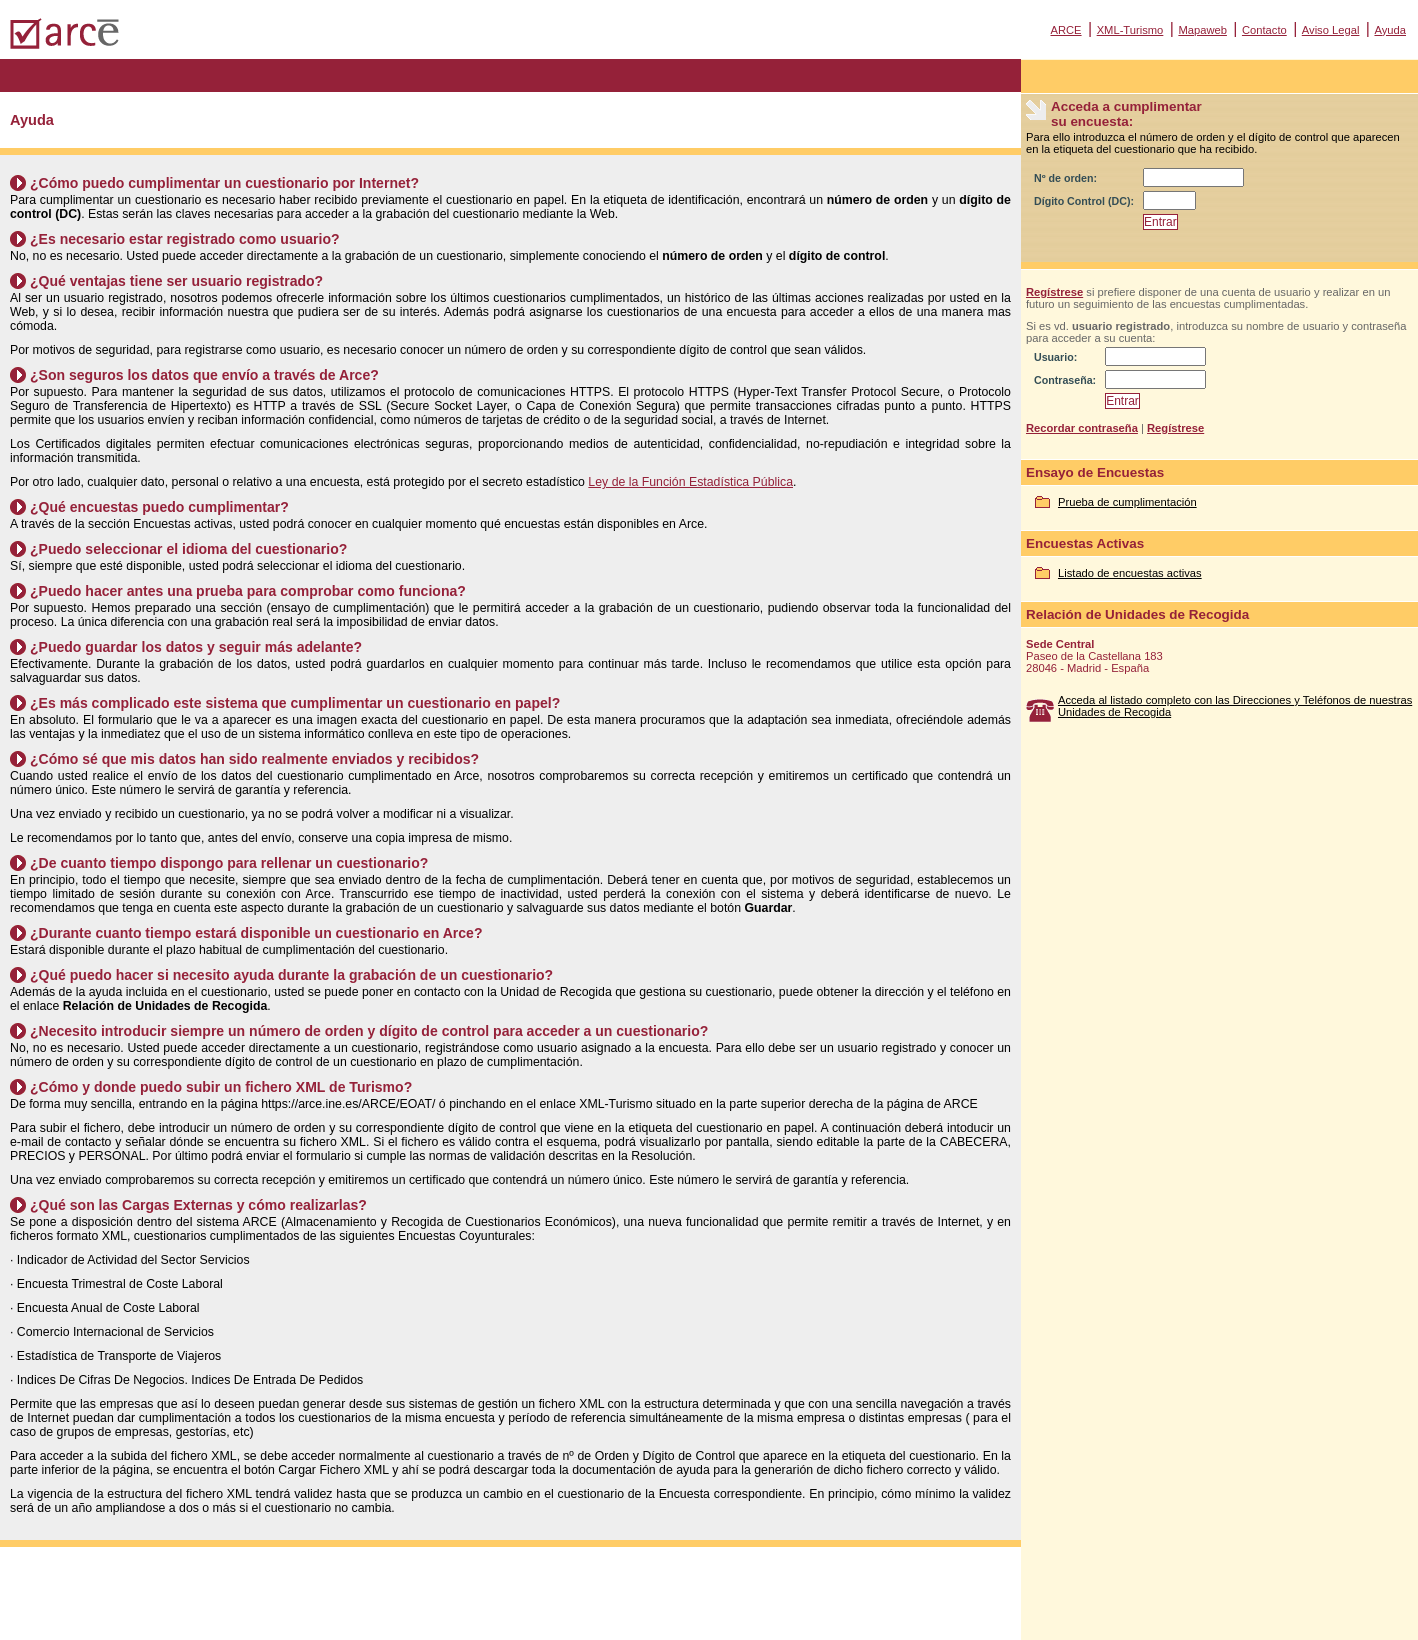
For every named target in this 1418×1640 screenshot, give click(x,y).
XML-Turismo (1130, 30)
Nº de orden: (1065, 178)
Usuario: (1055, 357)
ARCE (1065, 30)
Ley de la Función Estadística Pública (690, 482)
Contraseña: (1065, 380)
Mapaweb (1202, 30)
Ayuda (1390, 30)
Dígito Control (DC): (1084, 201)
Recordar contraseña (1082, 428)
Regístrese (1054, 292)
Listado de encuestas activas (1130, 573)
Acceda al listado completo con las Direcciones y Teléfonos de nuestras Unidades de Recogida (1235, 706)
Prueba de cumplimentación (1127, 502)
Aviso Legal (1331, 30)
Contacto (1264, 30)
